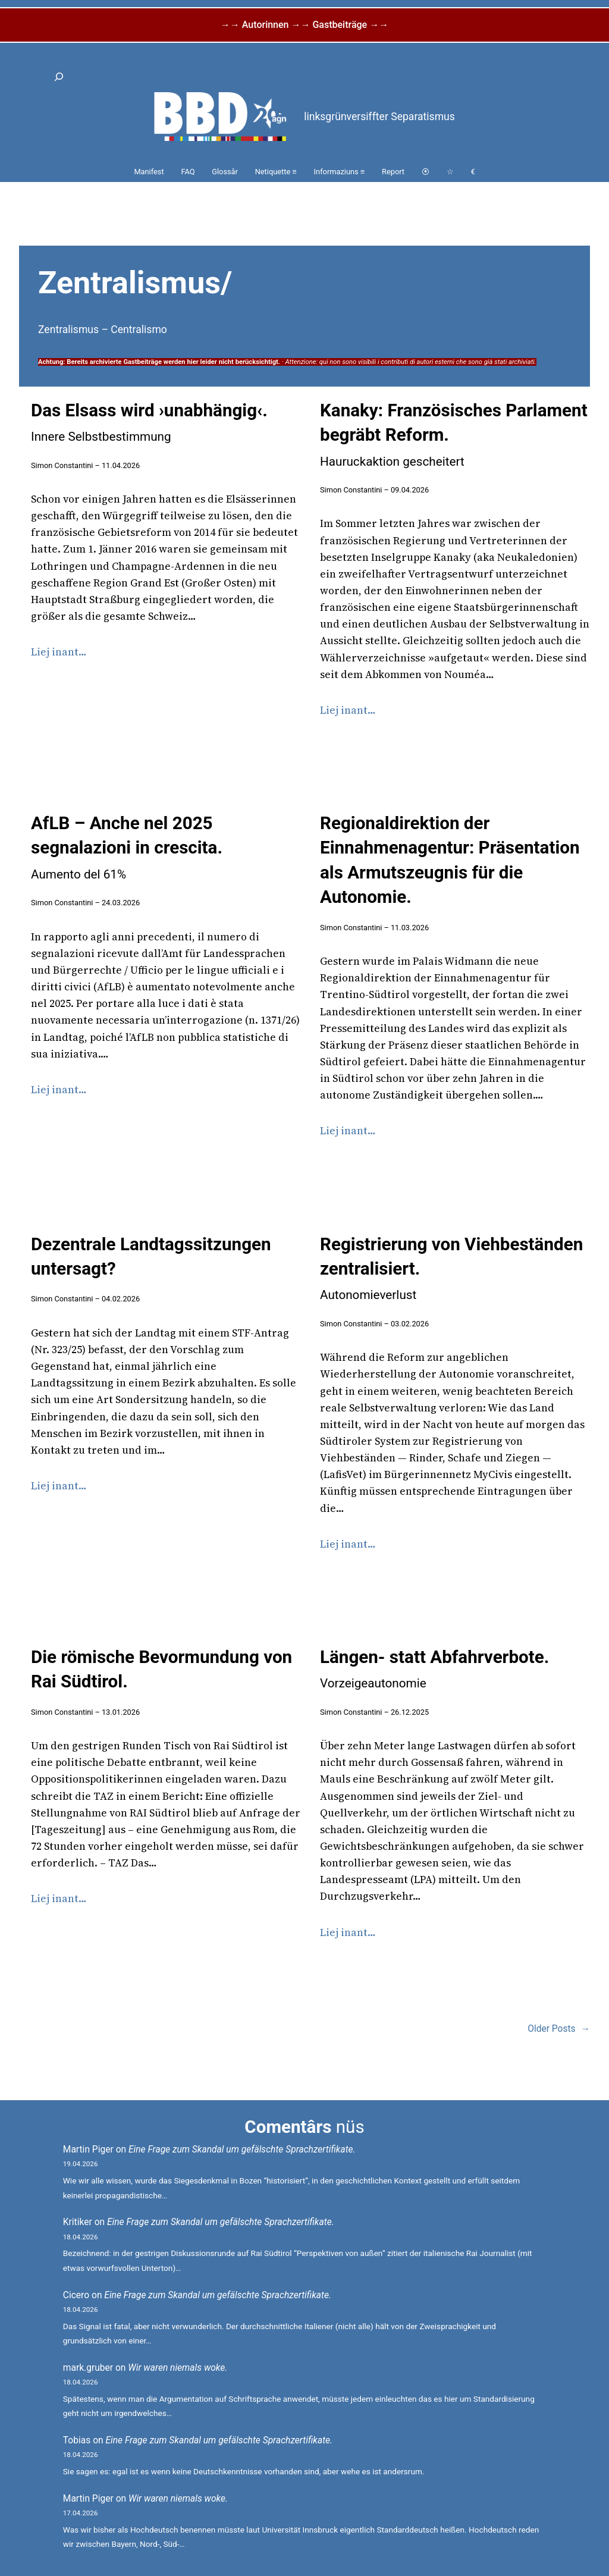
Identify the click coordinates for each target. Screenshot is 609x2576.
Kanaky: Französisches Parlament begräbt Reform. (454, 434)
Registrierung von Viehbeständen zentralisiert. (451, 1268)
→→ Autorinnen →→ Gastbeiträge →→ (304, 24)
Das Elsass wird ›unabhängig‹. (149, 422)
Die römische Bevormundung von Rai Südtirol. (161, 1669)
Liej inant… (59, 652)
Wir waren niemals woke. (177, 2367)
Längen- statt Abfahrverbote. (434, 1668)
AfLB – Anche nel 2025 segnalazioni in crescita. (126, 847)
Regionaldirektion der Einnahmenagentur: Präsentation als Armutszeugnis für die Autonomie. (450, 860)
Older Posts (559, 2029)
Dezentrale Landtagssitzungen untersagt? (151, 1256)
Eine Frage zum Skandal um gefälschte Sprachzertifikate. (242, 2149)
